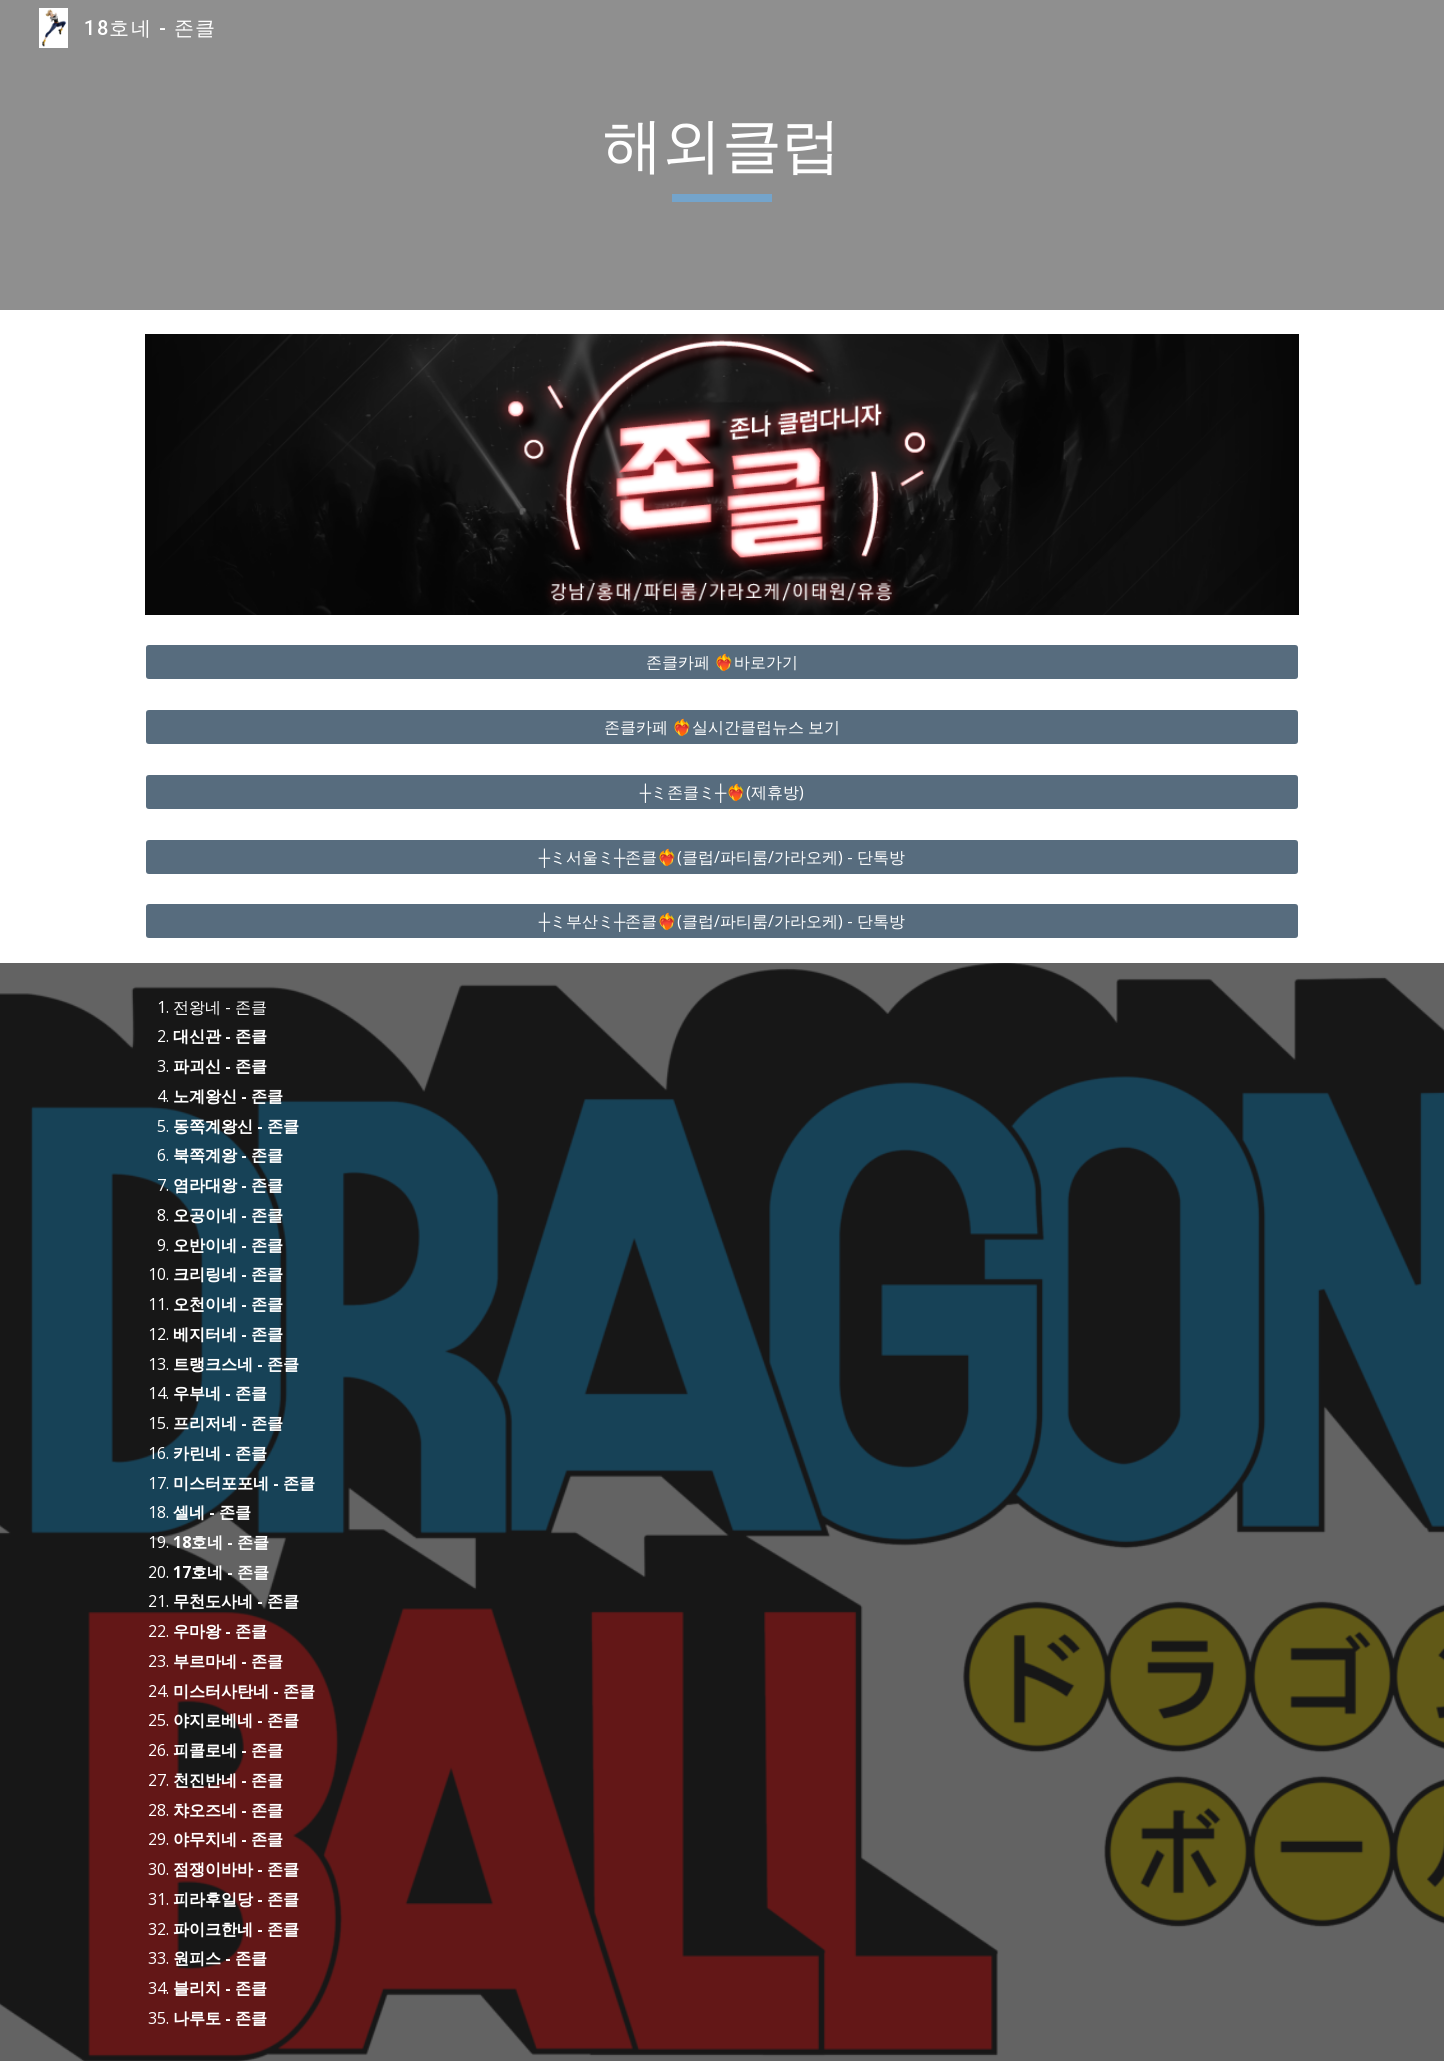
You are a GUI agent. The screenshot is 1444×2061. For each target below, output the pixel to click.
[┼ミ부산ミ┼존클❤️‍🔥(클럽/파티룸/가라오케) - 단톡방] (722, 921)
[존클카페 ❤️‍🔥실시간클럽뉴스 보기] (722, 727)
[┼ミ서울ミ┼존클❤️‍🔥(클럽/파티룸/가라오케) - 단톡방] (722, 857)
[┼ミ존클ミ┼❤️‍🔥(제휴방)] (722, 792)
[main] (722, 155)
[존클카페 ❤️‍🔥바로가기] (722, 662)
